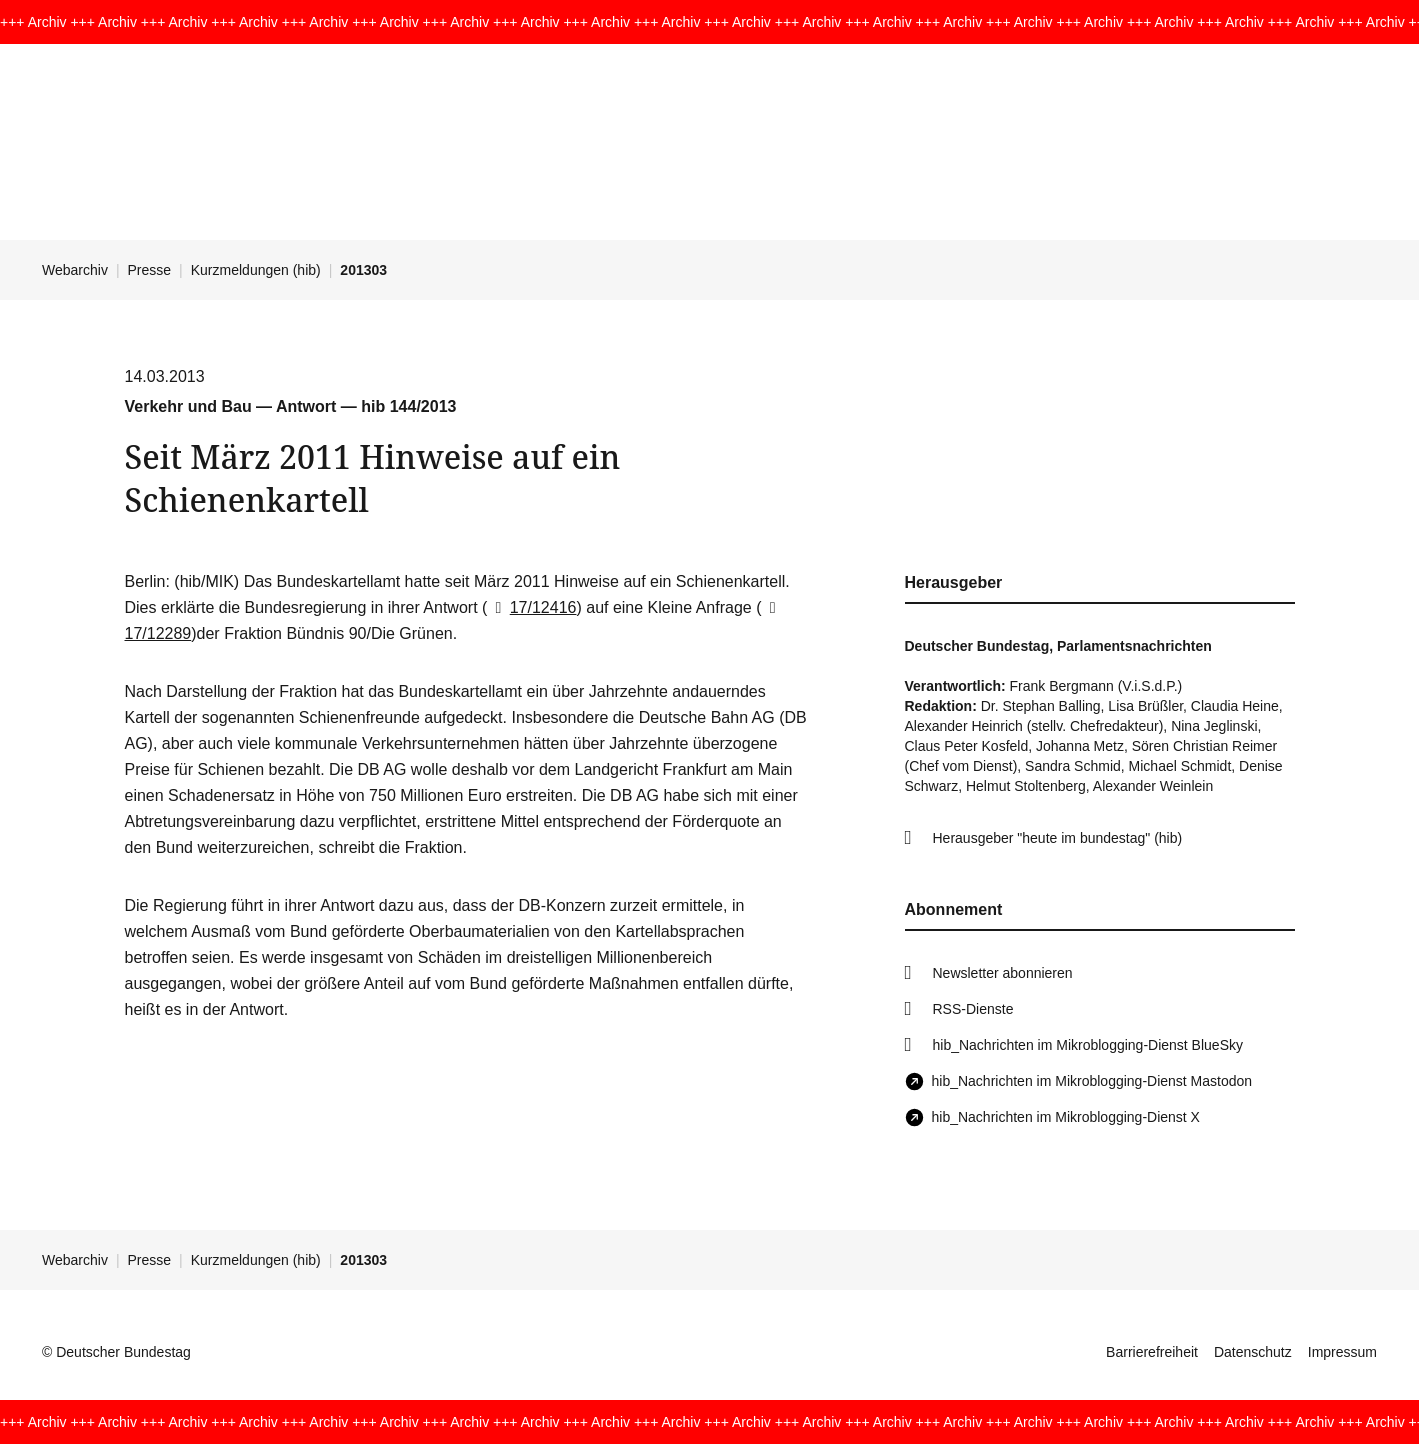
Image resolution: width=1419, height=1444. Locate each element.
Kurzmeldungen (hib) (256, 270)
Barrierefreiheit (1152, 1352)
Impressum (1342, 1352)
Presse (150, 270)
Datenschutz (1253, 1352)
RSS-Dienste (973, 1009)
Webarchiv (75, 270)
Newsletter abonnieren (1003, 973)
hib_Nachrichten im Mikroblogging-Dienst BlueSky (1088, 1045)
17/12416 (531, 607)
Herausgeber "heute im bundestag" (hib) (1058, 838)
